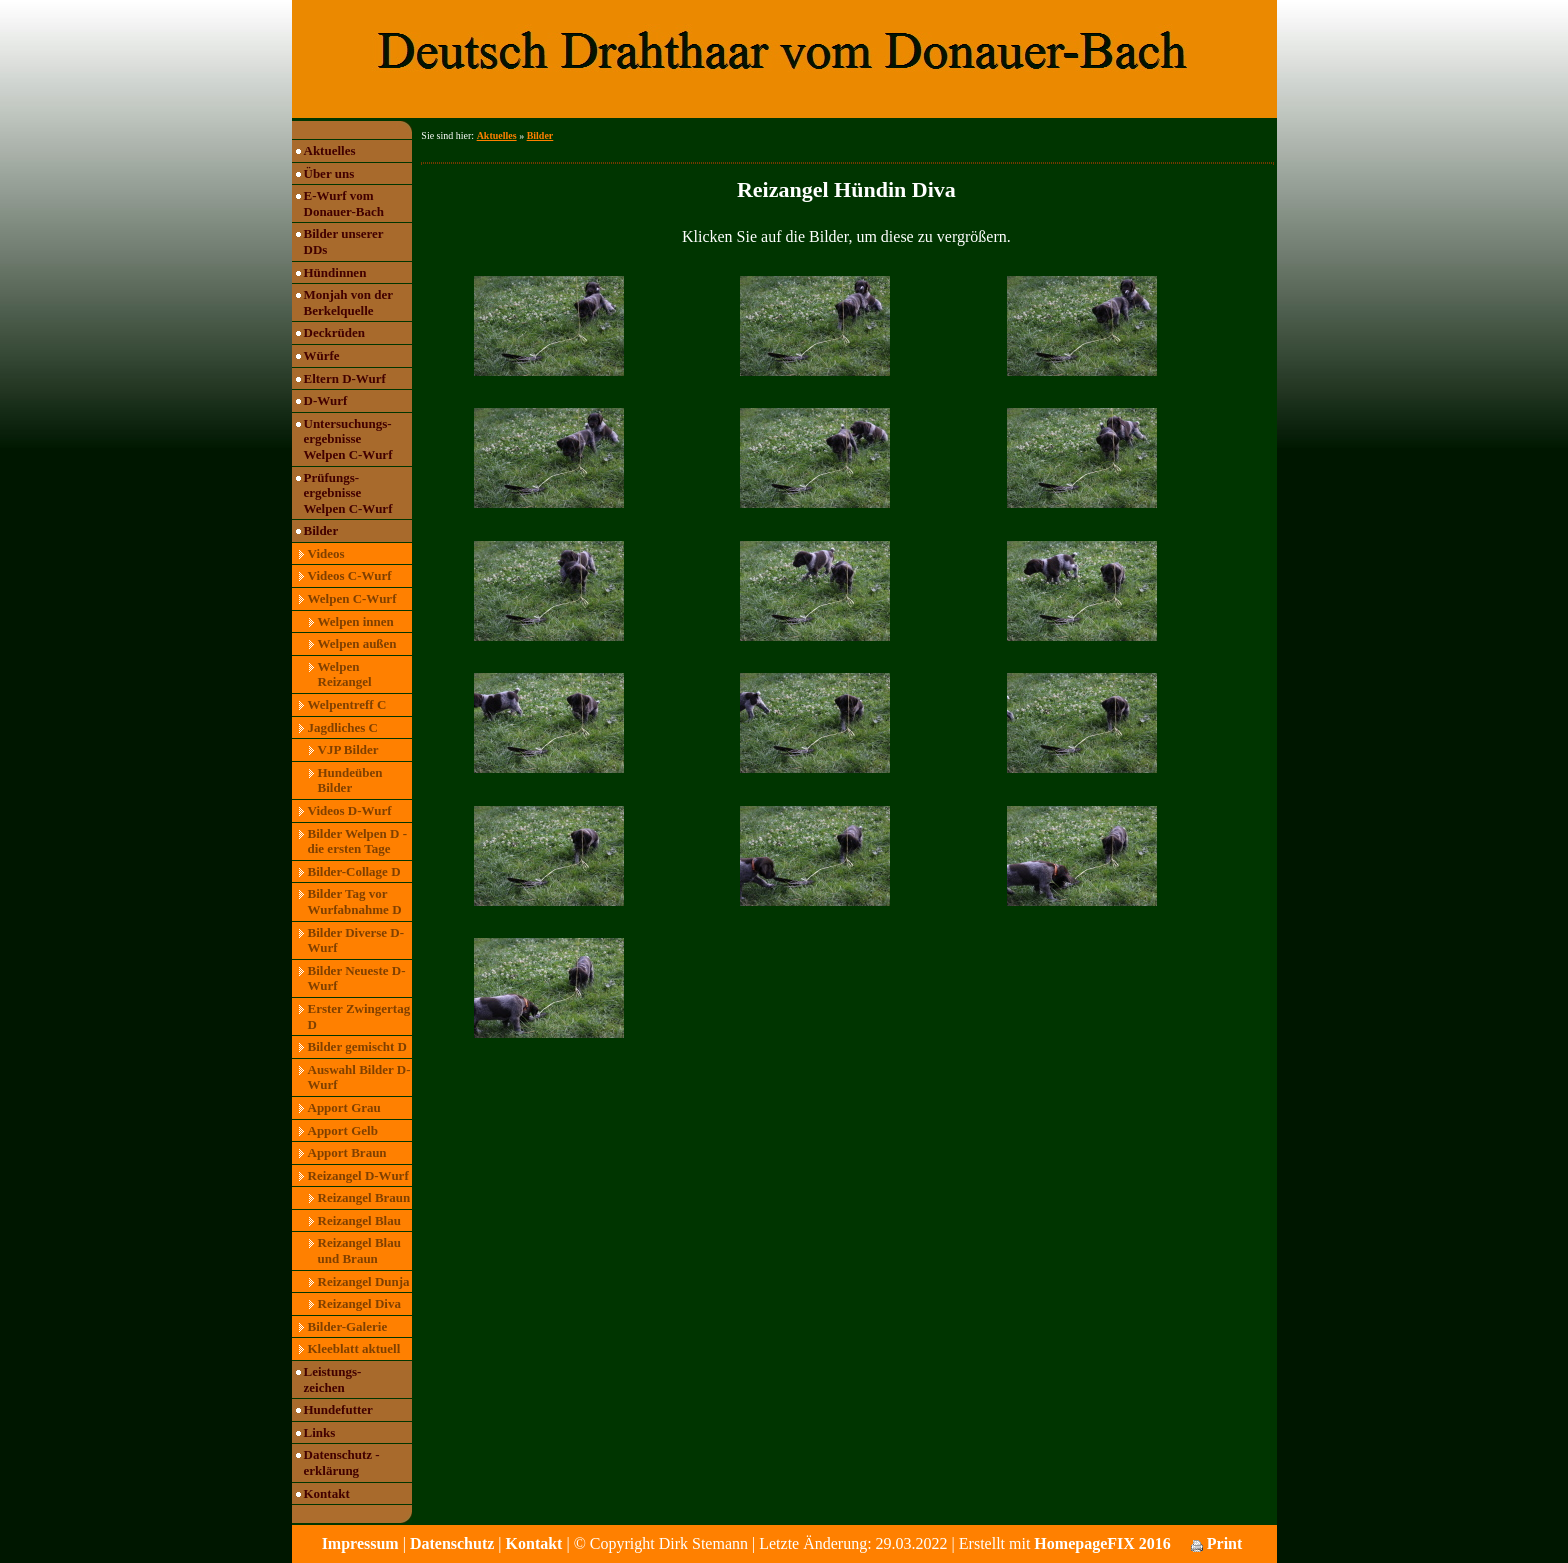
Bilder (321, 530)
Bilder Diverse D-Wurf (356, 940)
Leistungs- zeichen (333, 1379)
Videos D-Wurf (350, 810)
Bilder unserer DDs (344, 241)
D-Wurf (326, 400)
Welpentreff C (347, 704)
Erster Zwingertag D (359, 1016)
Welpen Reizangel (345, 674)
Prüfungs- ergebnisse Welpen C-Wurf (348, 493)
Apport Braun (347, 1152)
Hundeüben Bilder (350, 780)
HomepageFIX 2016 (1102, 1543)
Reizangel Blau (359, 1220)
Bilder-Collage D (354, 871)
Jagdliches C (343, 727)
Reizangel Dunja (364, 1281)
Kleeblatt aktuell (354, 1348)
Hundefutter (338, 1409)
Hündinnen (335, 272)
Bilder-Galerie (348, 1326)
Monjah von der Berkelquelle (349, 302)
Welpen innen (356, 621)
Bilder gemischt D (357, 1046)
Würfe (322, 355)
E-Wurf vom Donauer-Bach (344, 203)
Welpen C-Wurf (352, 598)
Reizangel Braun (364, 1197)
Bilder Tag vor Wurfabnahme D (355, 901)
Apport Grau (344, 1107)
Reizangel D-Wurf (358, 1175)
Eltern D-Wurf (345, 378)
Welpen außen (357, 643)
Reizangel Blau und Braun (359, 1250)
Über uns (329, 173)
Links (320, 1432)
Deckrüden (334, 332)
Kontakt (327, 1493)
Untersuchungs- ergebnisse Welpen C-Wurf (348, 439)
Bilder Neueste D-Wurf (357, 978)
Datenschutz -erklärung (342, 1462)
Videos (326, 553)
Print (1217, 1543)
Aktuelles (330, 150)
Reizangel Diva (359, 1303)
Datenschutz (452, 1543)
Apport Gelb (343, 1130)
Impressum (360, 1543)
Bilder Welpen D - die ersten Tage (358, 841)
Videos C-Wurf (350, 575)
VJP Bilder (348, 749)
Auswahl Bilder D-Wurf (359, 1077)
